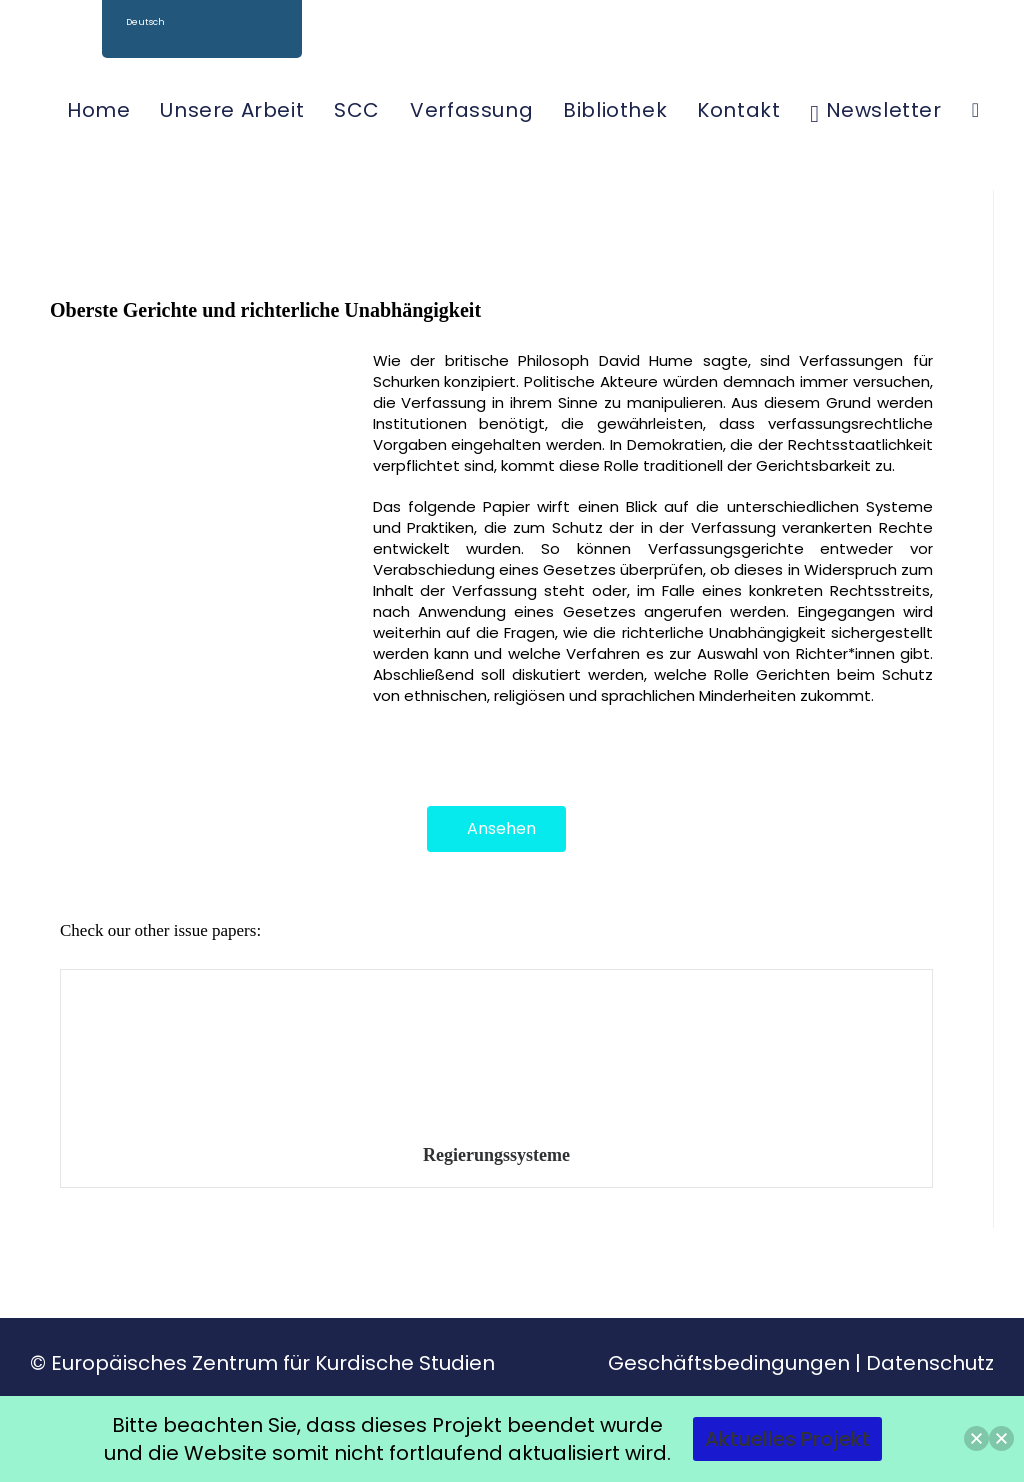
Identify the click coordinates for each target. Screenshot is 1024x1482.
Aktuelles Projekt (787, 1439)
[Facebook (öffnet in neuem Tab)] (943, 49)
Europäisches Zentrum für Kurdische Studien (273, 1363)
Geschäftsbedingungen (729, 1363)
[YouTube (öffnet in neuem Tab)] (990, 49)
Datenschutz (930, 1363)
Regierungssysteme (496, 1155)
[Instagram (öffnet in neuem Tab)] (966, 49)
